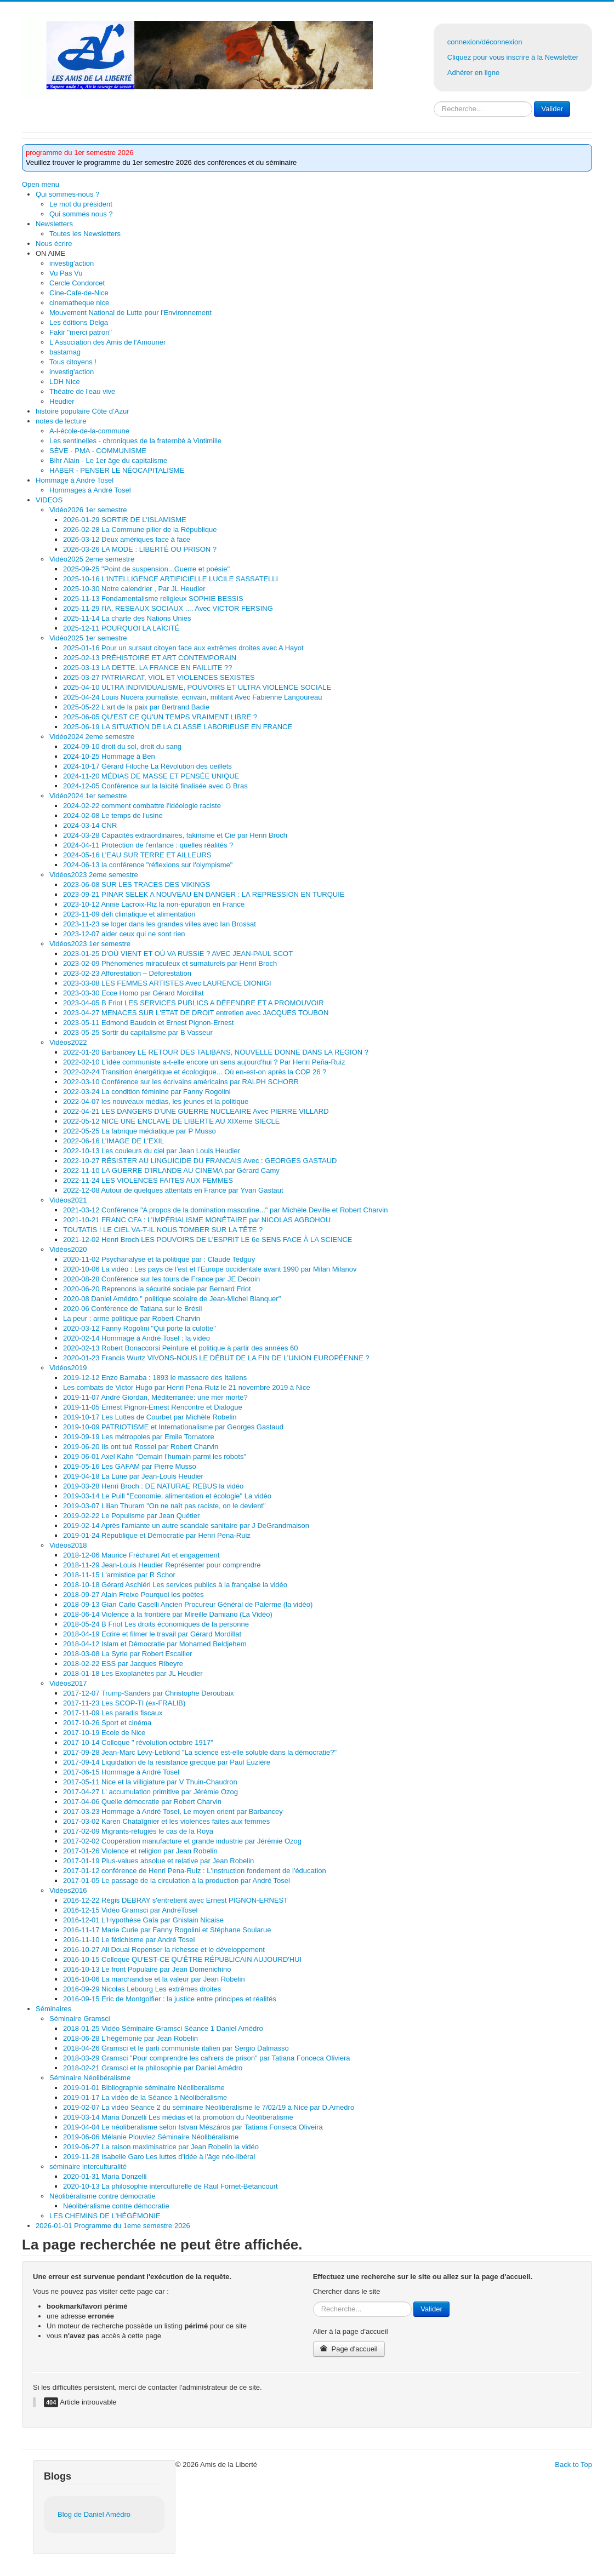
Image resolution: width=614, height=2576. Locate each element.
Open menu (40, 184)
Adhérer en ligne (473, 72)
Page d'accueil (349, 2349)
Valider (552, 109)
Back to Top (573, 2464)
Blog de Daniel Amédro (94, 2514)
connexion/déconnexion (484, 42)
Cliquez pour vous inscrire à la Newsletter (512, 57)
